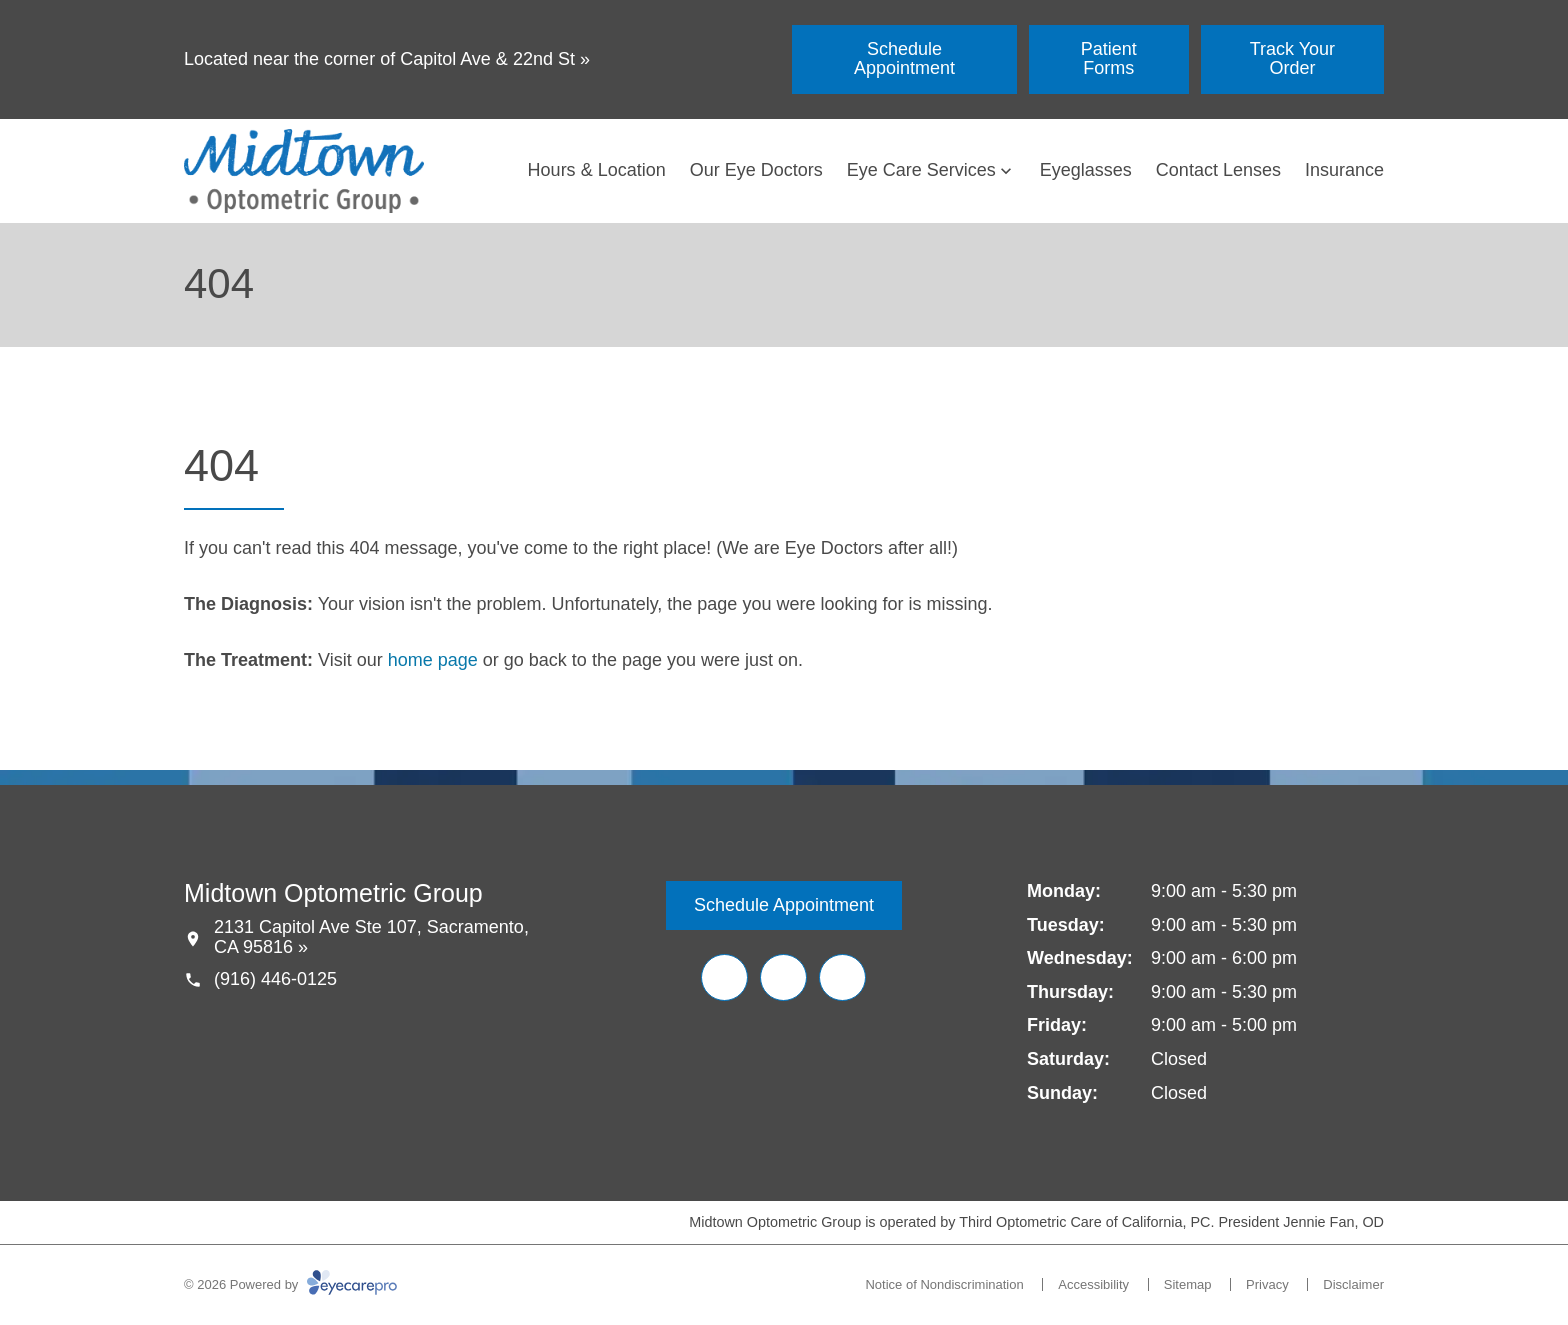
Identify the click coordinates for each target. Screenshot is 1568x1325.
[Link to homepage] (304, 171)
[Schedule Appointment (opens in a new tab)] (904, 59)
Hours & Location (597, 170)
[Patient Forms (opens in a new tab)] (1109, 59)
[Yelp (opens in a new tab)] (783, 977)
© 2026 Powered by (290, 1284)
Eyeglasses (1086, 170)
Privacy (1267, 1284)
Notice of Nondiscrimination (944, 1284)
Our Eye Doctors (756, 170)
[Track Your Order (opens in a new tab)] (1292, 59)
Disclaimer (1353, 1284)
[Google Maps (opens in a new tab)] (842, 977)
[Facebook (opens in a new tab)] (724, 977)
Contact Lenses (1218, 170)
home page (433, 660)
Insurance (1344, 170)
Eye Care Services (921, 170)
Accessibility (1093, 1284)
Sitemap (1188, 1284)
